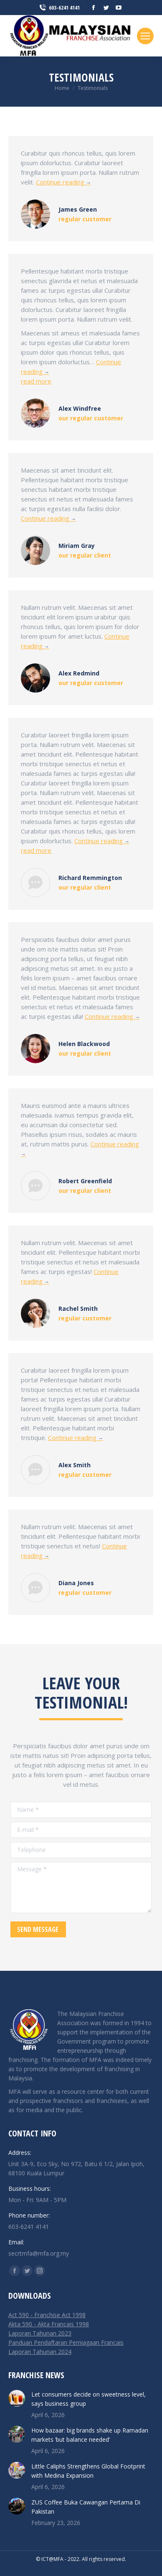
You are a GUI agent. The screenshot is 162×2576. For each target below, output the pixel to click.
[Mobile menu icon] (145, 36)
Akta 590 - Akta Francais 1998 (48, 2324)
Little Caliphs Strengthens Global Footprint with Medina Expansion (88, 2470)
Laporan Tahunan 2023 (39, 2333)
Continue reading (63, 182)
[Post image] (16, 2398)
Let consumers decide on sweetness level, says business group (88, 2398)
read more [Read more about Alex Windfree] (36, 381)
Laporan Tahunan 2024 (39, 2352)
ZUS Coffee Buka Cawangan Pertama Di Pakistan (85, 2506)
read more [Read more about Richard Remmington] (36, 850)
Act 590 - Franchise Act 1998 (47, 2315)
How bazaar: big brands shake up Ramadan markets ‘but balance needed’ (89, 2434)
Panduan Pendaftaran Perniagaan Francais (66, 2342)
